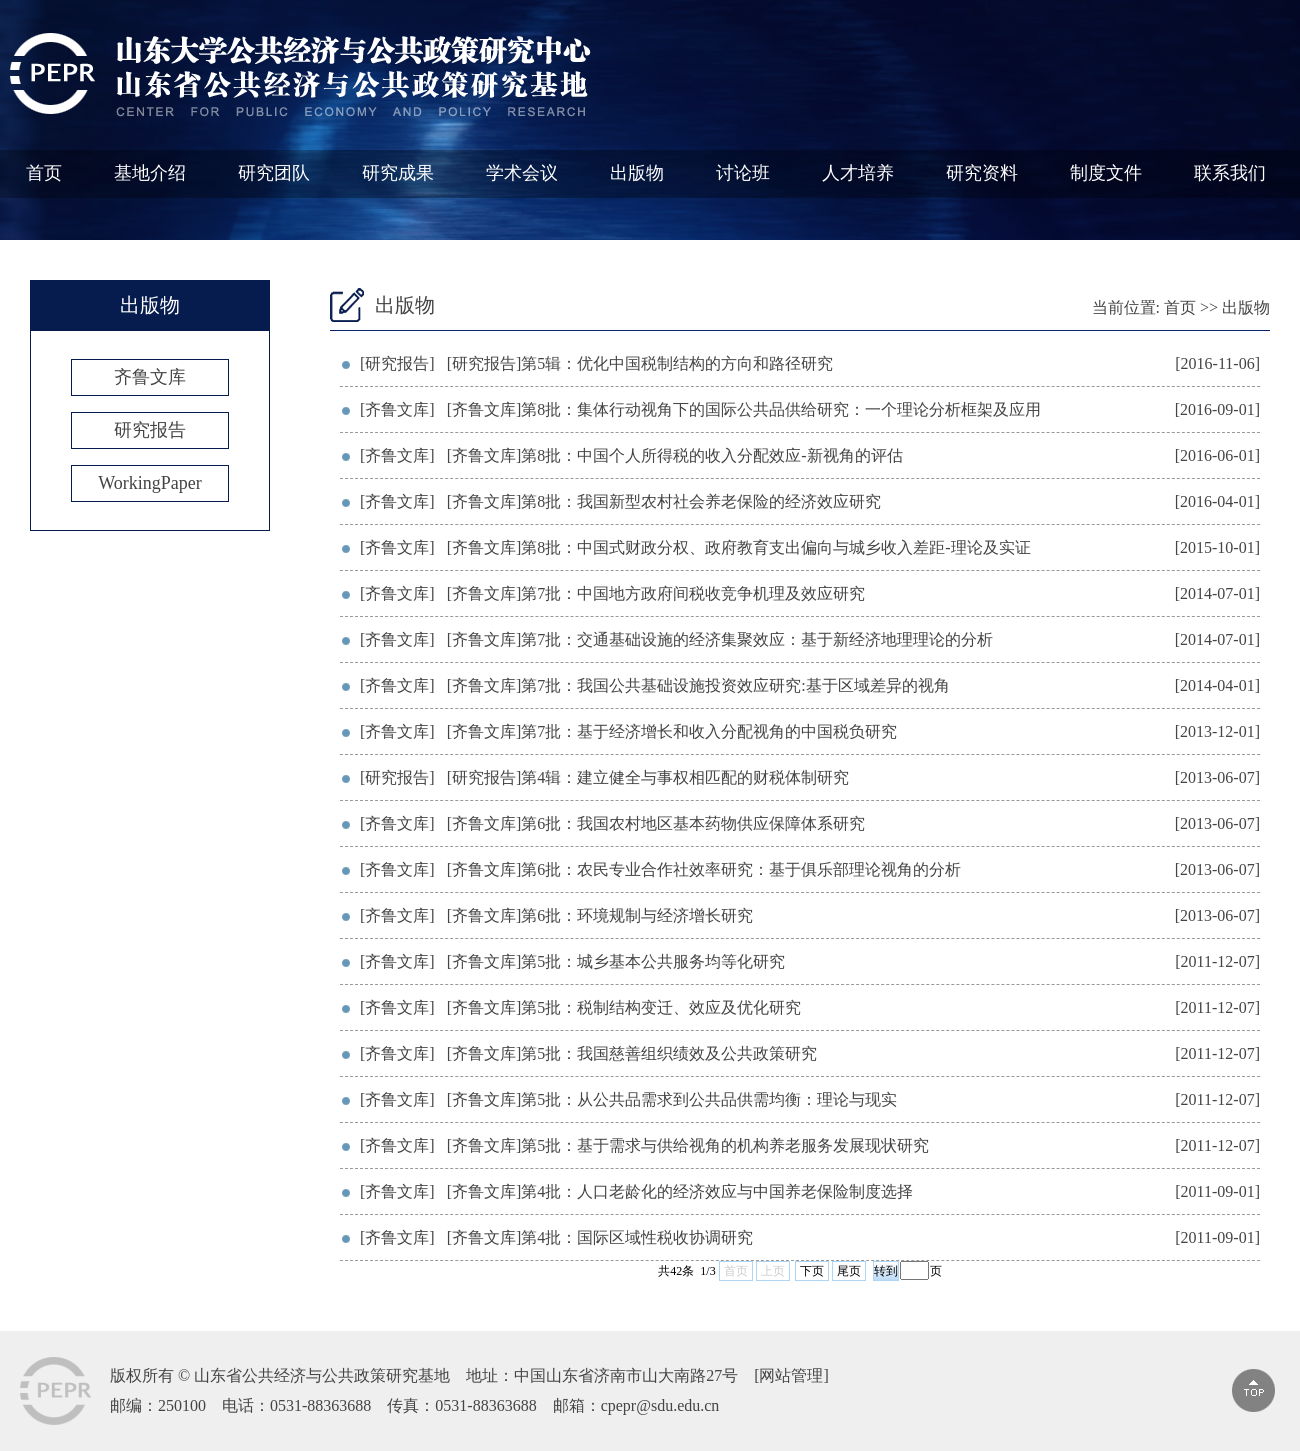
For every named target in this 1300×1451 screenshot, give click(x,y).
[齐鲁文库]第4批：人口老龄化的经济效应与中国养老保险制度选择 (680, 1191)
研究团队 (274, 173)
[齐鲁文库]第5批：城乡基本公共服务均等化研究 (616, 961)
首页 (44, 173)
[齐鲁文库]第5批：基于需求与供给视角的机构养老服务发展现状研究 (688, 1145)
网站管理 (791, 1375)
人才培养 (858, 173)
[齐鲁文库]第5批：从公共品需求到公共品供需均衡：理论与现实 (672, 1099)
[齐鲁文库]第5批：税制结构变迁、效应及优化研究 (624, 1007)
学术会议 (522, 173)
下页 (812, 1271)
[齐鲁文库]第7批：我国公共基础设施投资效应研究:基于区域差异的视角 (698, 685)
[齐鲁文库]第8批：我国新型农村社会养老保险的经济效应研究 (664, 501)
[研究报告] (397, 363)
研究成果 (398, 173)
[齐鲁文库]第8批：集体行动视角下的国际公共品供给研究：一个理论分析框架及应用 (744, 409)
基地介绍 (150, 173)
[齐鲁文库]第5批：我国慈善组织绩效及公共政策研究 (632, 1053)
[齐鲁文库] (397, 409)
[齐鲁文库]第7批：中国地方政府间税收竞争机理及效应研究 (656, 593)
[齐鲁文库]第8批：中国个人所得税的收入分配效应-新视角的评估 (675, 455)
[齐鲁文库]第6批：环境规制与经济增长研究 (600, 915)
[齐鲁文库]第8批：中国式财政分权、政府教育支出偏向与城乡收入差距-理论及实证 (739, 547)
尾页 (849, 1271)
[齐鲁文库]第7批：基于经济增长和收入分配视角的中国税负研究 (672, 731)
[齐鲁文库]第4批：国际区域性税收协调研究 (600, 1237)
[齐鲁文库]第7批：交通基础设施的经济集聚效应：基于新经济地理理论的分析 (720, 639)
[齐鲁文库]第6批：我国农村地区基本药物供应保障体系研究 (656, 823)
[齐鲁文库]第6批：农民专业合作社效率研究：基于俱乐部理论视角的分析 (704, 869)
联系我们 (1230, 173)
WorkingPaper (150, 483)
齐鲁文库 (150, 377)
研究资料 (982, 173)
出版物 (637, 173)
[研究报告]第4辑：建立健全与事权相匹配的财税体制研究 (648, 777)
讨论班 (743, 173)
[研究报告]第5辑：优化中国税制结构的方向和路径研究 (640, 363)
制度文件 (1106, 173)
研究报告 (150, 430)
